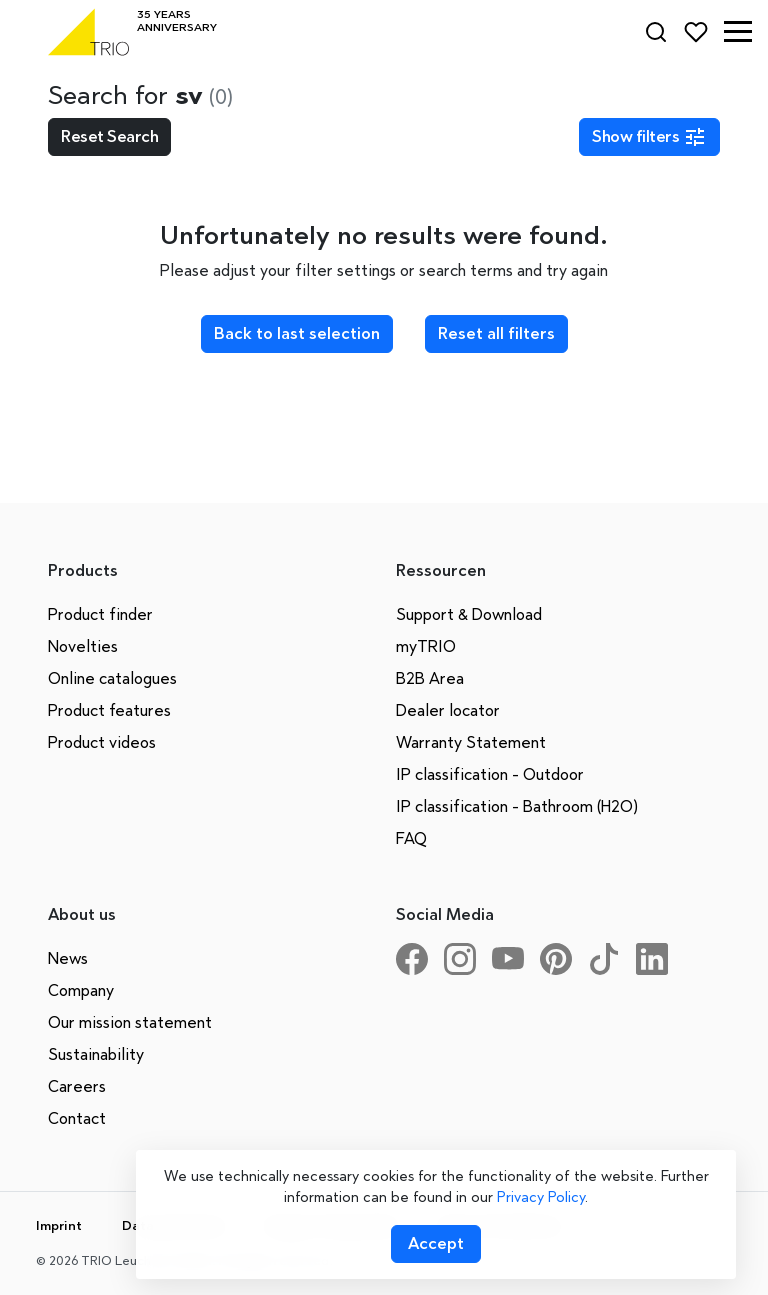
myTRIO (426, 646)
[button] (738, 32)
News (68, 958)
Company (81, 990)
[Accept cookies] (436, 1244)
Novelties (83, 646)
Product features (109, 710)
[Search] (656, 32)
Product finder (100, 614)
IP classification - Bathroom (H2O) (517, 806)
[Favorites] (696, 32)
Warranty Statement (471, 742)
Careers (77, 1086)
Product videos (102, 742)
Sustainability (96, 1054)
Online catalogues (112, 678)
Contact (77, 1118)
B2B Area (430, 678)
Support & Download (469, 614)
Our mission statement (130, 1022)
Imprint (59, 1225)
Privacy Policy (541, 1197)
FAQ (411, 838)
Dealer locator (448, 710)
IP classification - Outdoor (490, 774)
